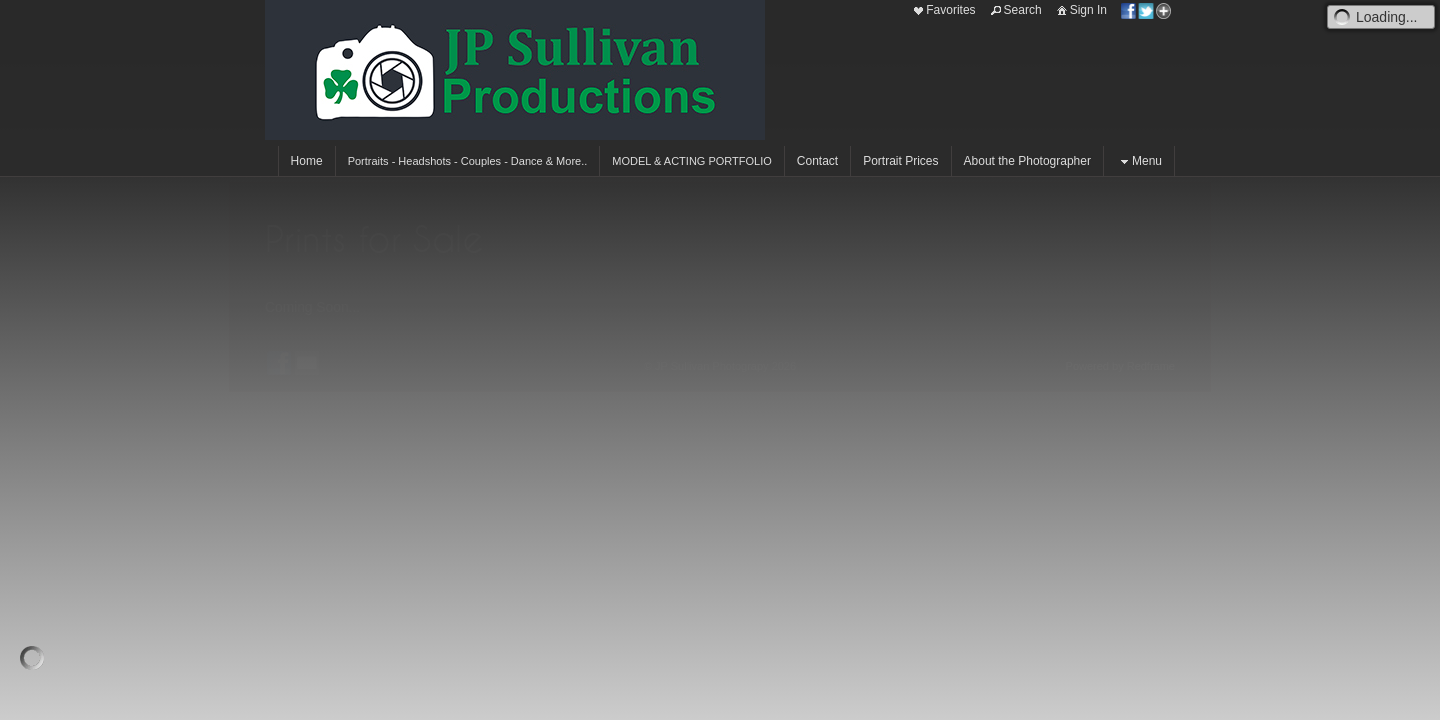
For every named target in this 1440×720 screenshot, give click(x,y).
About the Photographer (1027, 161)
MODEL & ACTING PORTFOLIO (692, 161)
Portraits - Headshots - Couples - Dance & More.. (468, 161)
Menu (1139, 162)
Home (307, 161)
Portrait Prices (900, 161)
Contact (817, 161)
